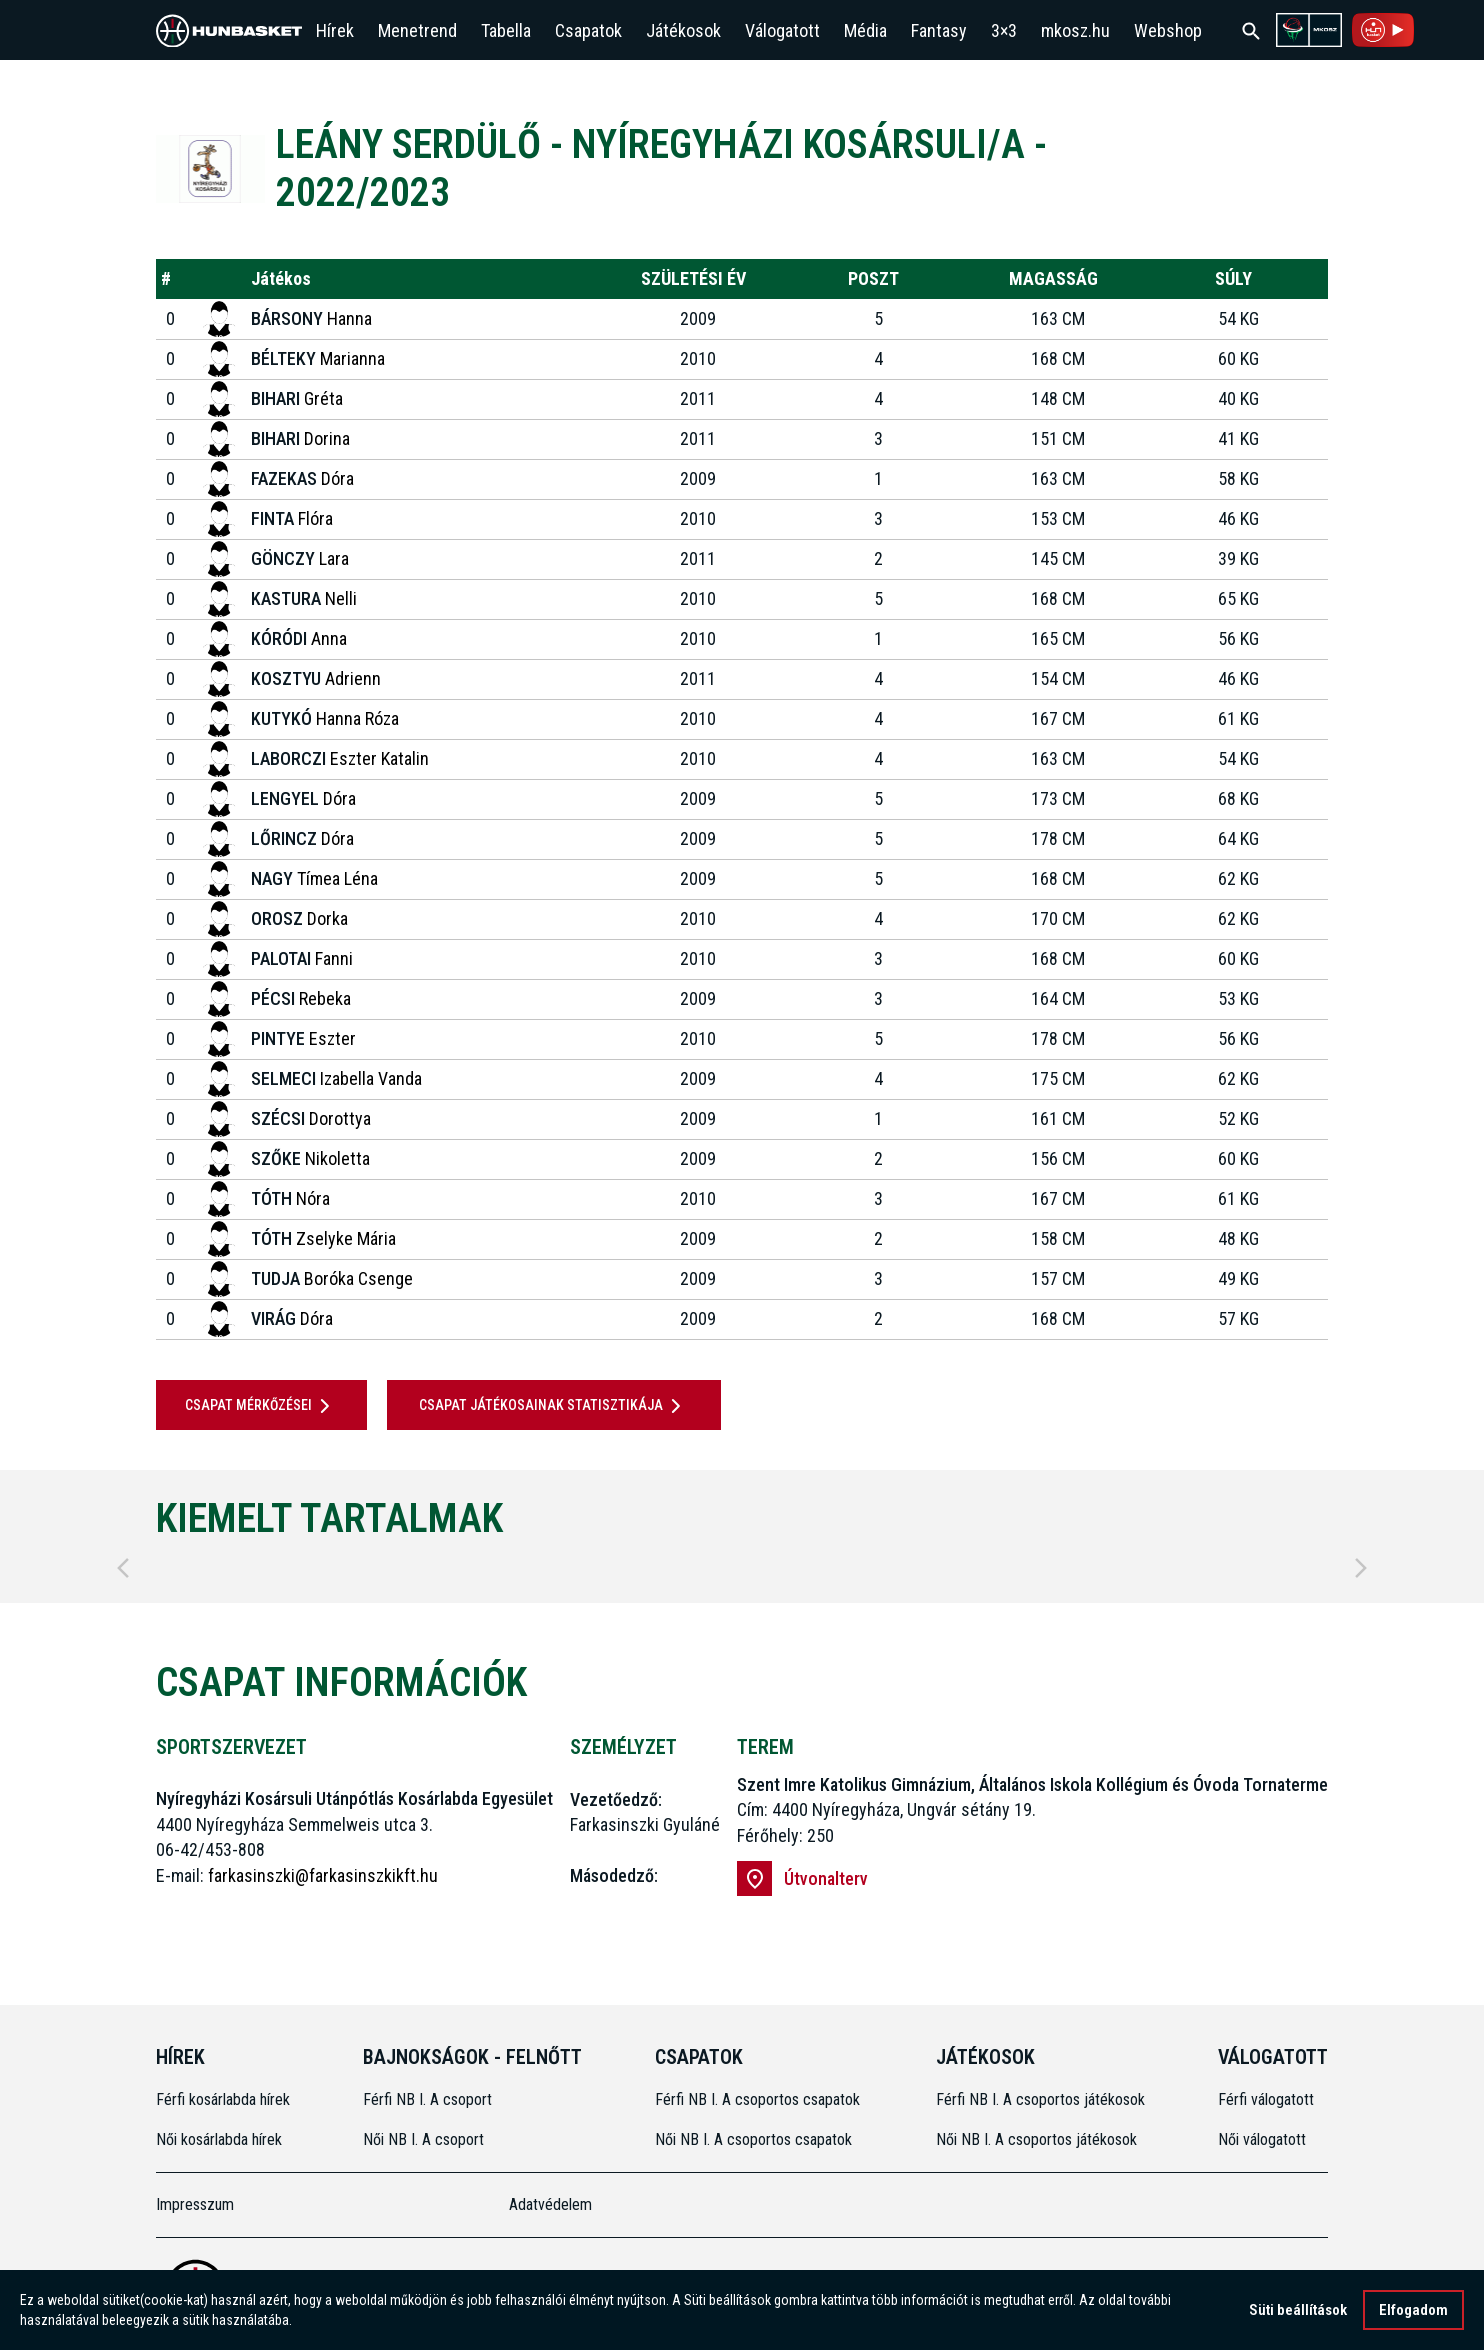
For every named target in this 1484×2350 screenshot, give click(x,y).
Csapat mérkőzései (261, 1406)
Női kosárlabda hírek (219, 2139)
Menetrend (417, 30)
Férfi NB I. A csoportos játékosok (1040, 2099)
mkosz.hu (1075, 30)
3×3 (1004, 30)
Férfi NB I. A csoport (427, 2099)
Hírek (335, 30)
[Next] (1361, 1568)
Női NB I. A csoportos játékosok (1036, 2139)
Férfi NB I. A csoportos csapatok (759, 2099)
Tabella (506, 30)
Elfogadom (1413, 2311)
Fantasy (939, 30)
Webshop (1168, 30)
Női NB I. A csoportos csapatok (755, 2139)
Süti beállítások (1298, 2311)
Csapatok (588, 30)
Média (865, 30)
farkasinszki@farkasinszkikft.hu (323, 1875)
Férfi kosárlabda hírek (223, 2099)
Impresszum (195, 2204)
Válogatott (782, 30)
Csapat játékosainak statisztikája (553, 1406)
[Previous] (123, 1568)
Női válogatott (1262, 2139)
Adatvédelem (550, 2204)
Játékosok (683, 30)
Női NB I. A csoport (423, 2139)
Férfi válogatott (1266, 2099)
